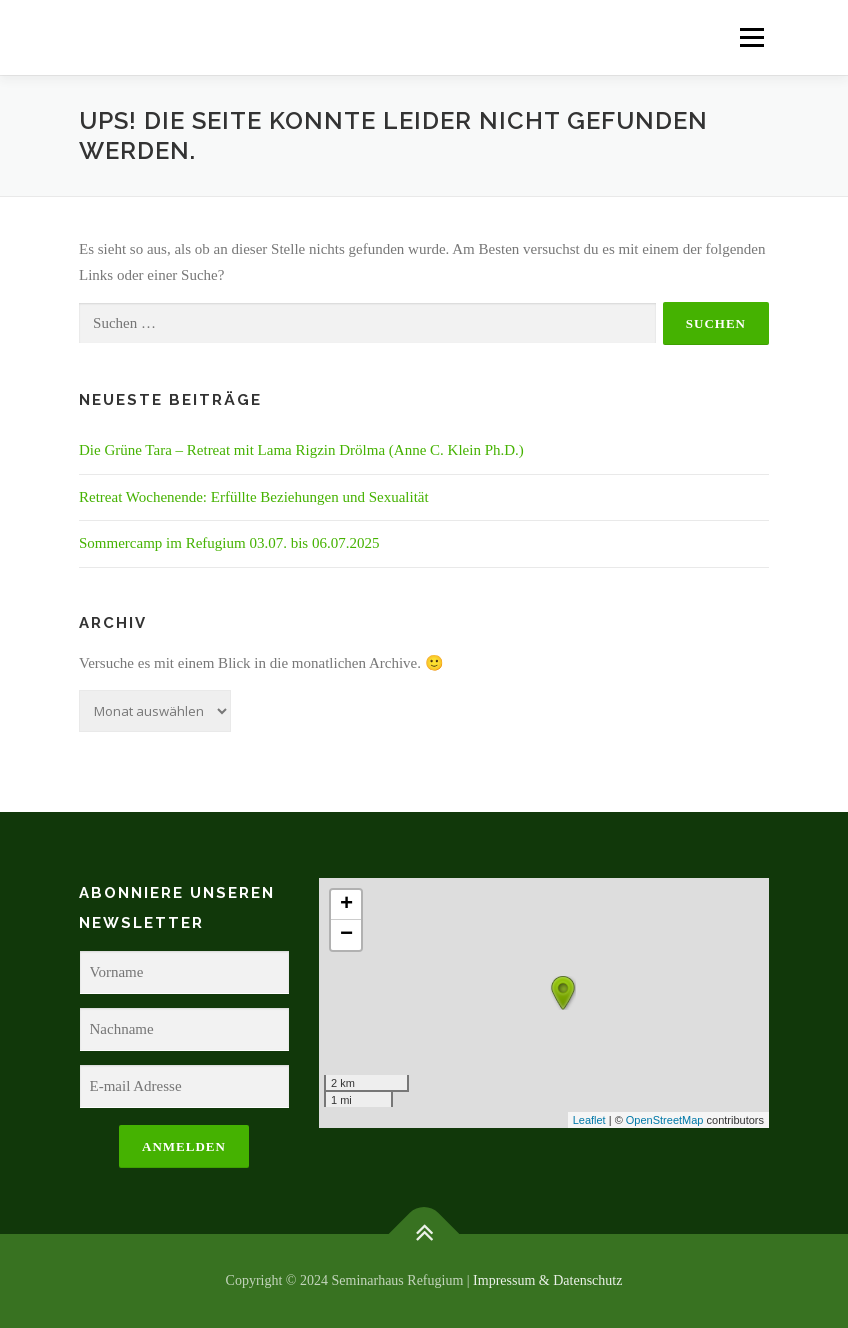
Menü (751, 37)
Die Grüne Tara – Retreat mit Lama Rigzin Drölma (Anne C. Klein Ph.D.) (301, 450)
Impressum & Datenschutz (547, 1280)
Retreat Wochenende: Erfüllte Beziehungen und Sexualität (254, 497)
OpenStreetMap (665, 1120)
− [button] (346, 935)
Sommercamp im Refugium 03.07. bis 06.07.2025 (229, 543)
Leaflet (589, 1120)
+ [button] (346, 905)
